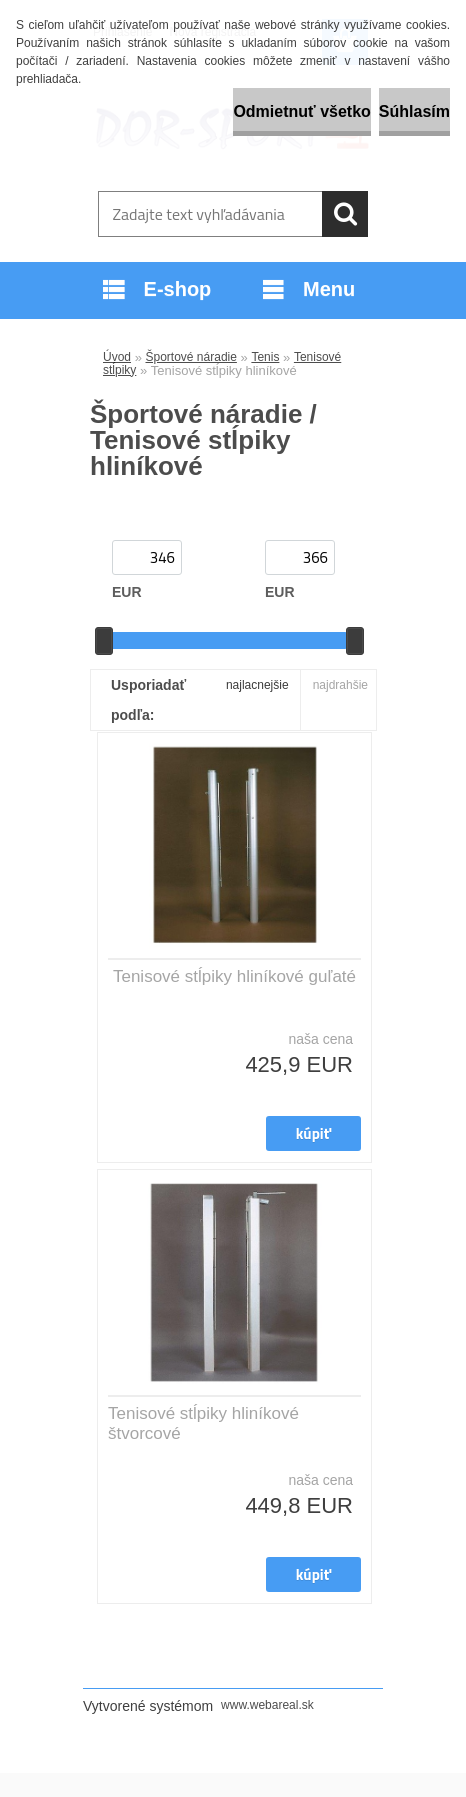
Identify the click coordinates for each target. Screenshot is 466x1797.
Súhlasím (414, 111)
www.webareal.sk (267, 1705)
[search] (345, 214)
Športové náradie (191, 357)
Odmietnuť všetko (301, 111)
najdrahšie (340, 685)
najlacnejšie (257, 685)
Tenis (265, 357)
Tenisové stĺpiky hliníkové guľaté (234, 976)
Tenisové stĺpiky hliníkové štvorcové (203, 1423)
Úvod (117, 357)
